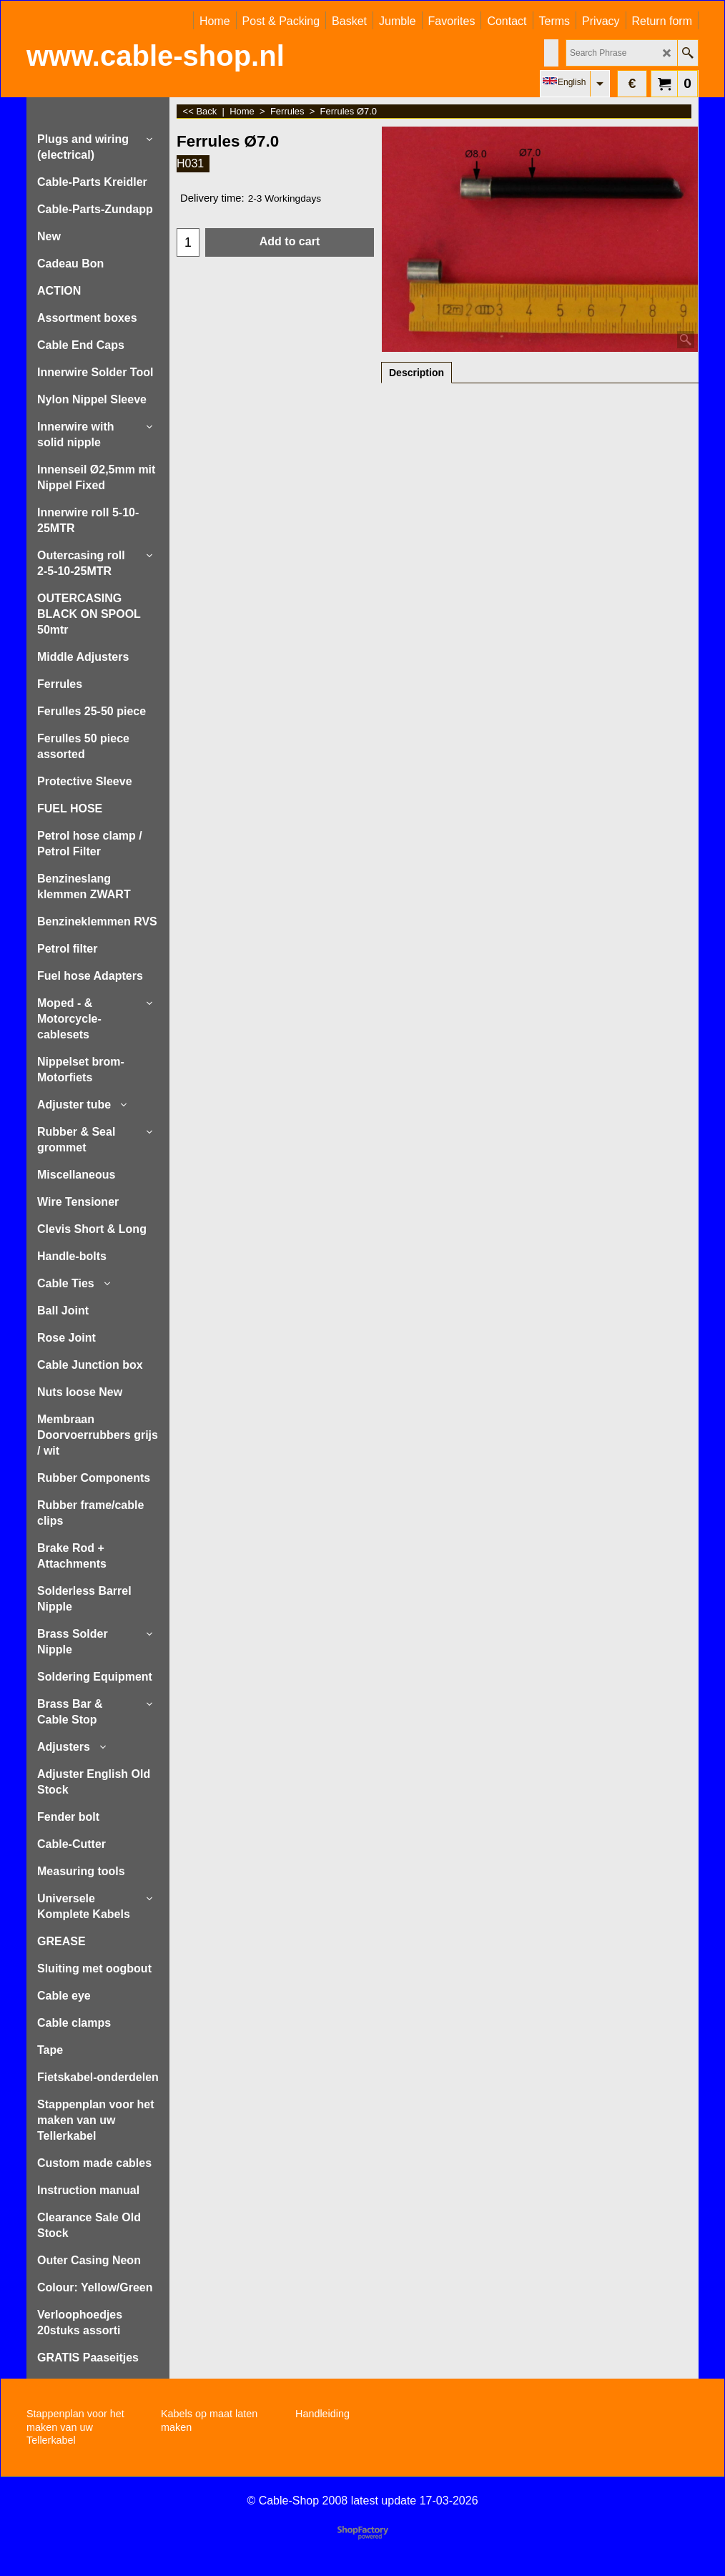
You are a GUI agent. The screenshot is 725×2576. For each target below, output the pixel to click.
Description (416, 372)
